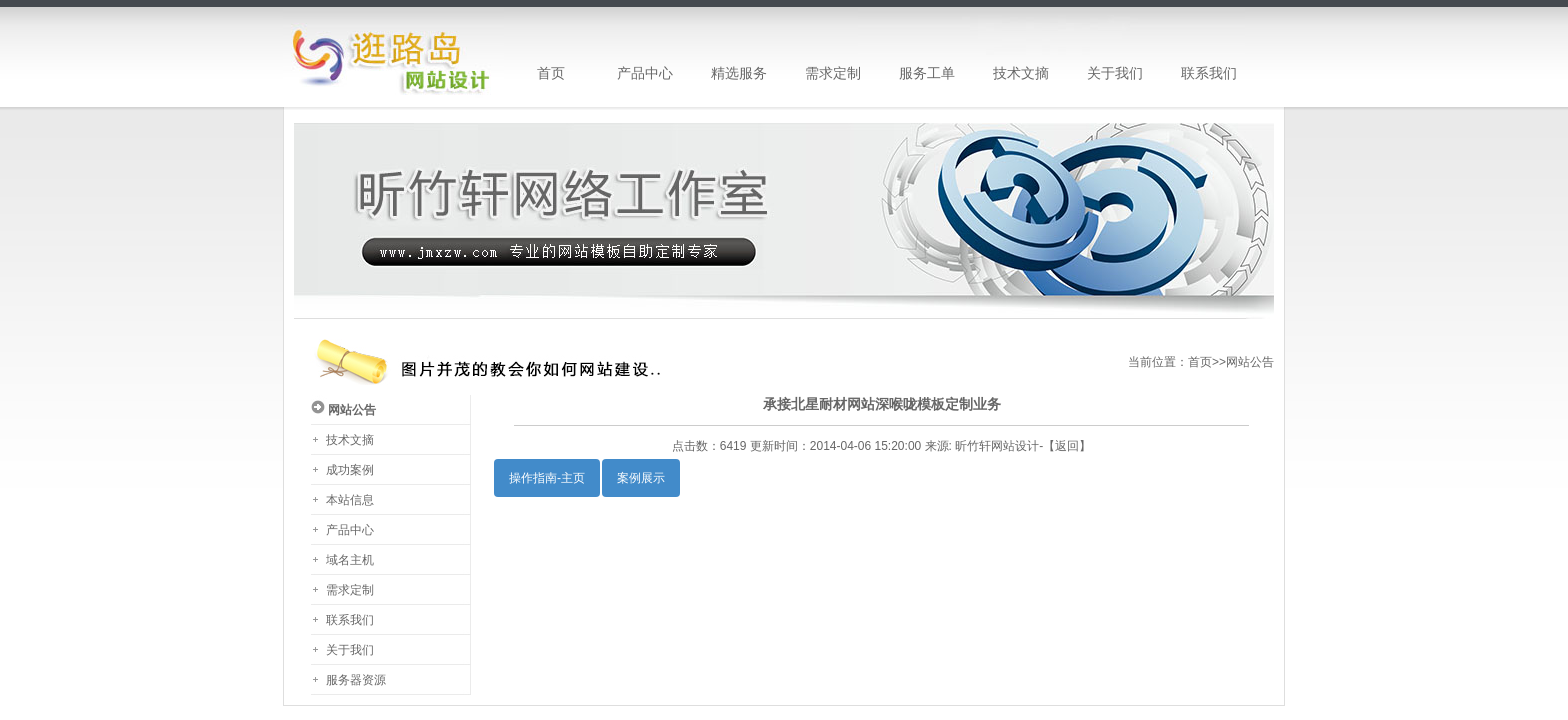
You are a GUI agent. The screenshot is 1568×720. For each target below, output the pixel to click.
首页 (1200, 362)
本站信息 (350, 500)
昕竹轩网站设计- (999, 446)
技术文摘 (350, 440)
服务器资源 (356, 680)
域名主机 (350, 560)
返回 (1067, 446)
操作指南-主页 (547, 478)
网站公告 (1250, 362)
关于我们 (350, 650)
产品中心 (350, 530)
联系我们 (350, 620)
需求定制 (350, 590)
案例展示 (641, 478)
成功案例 (350, 470)
